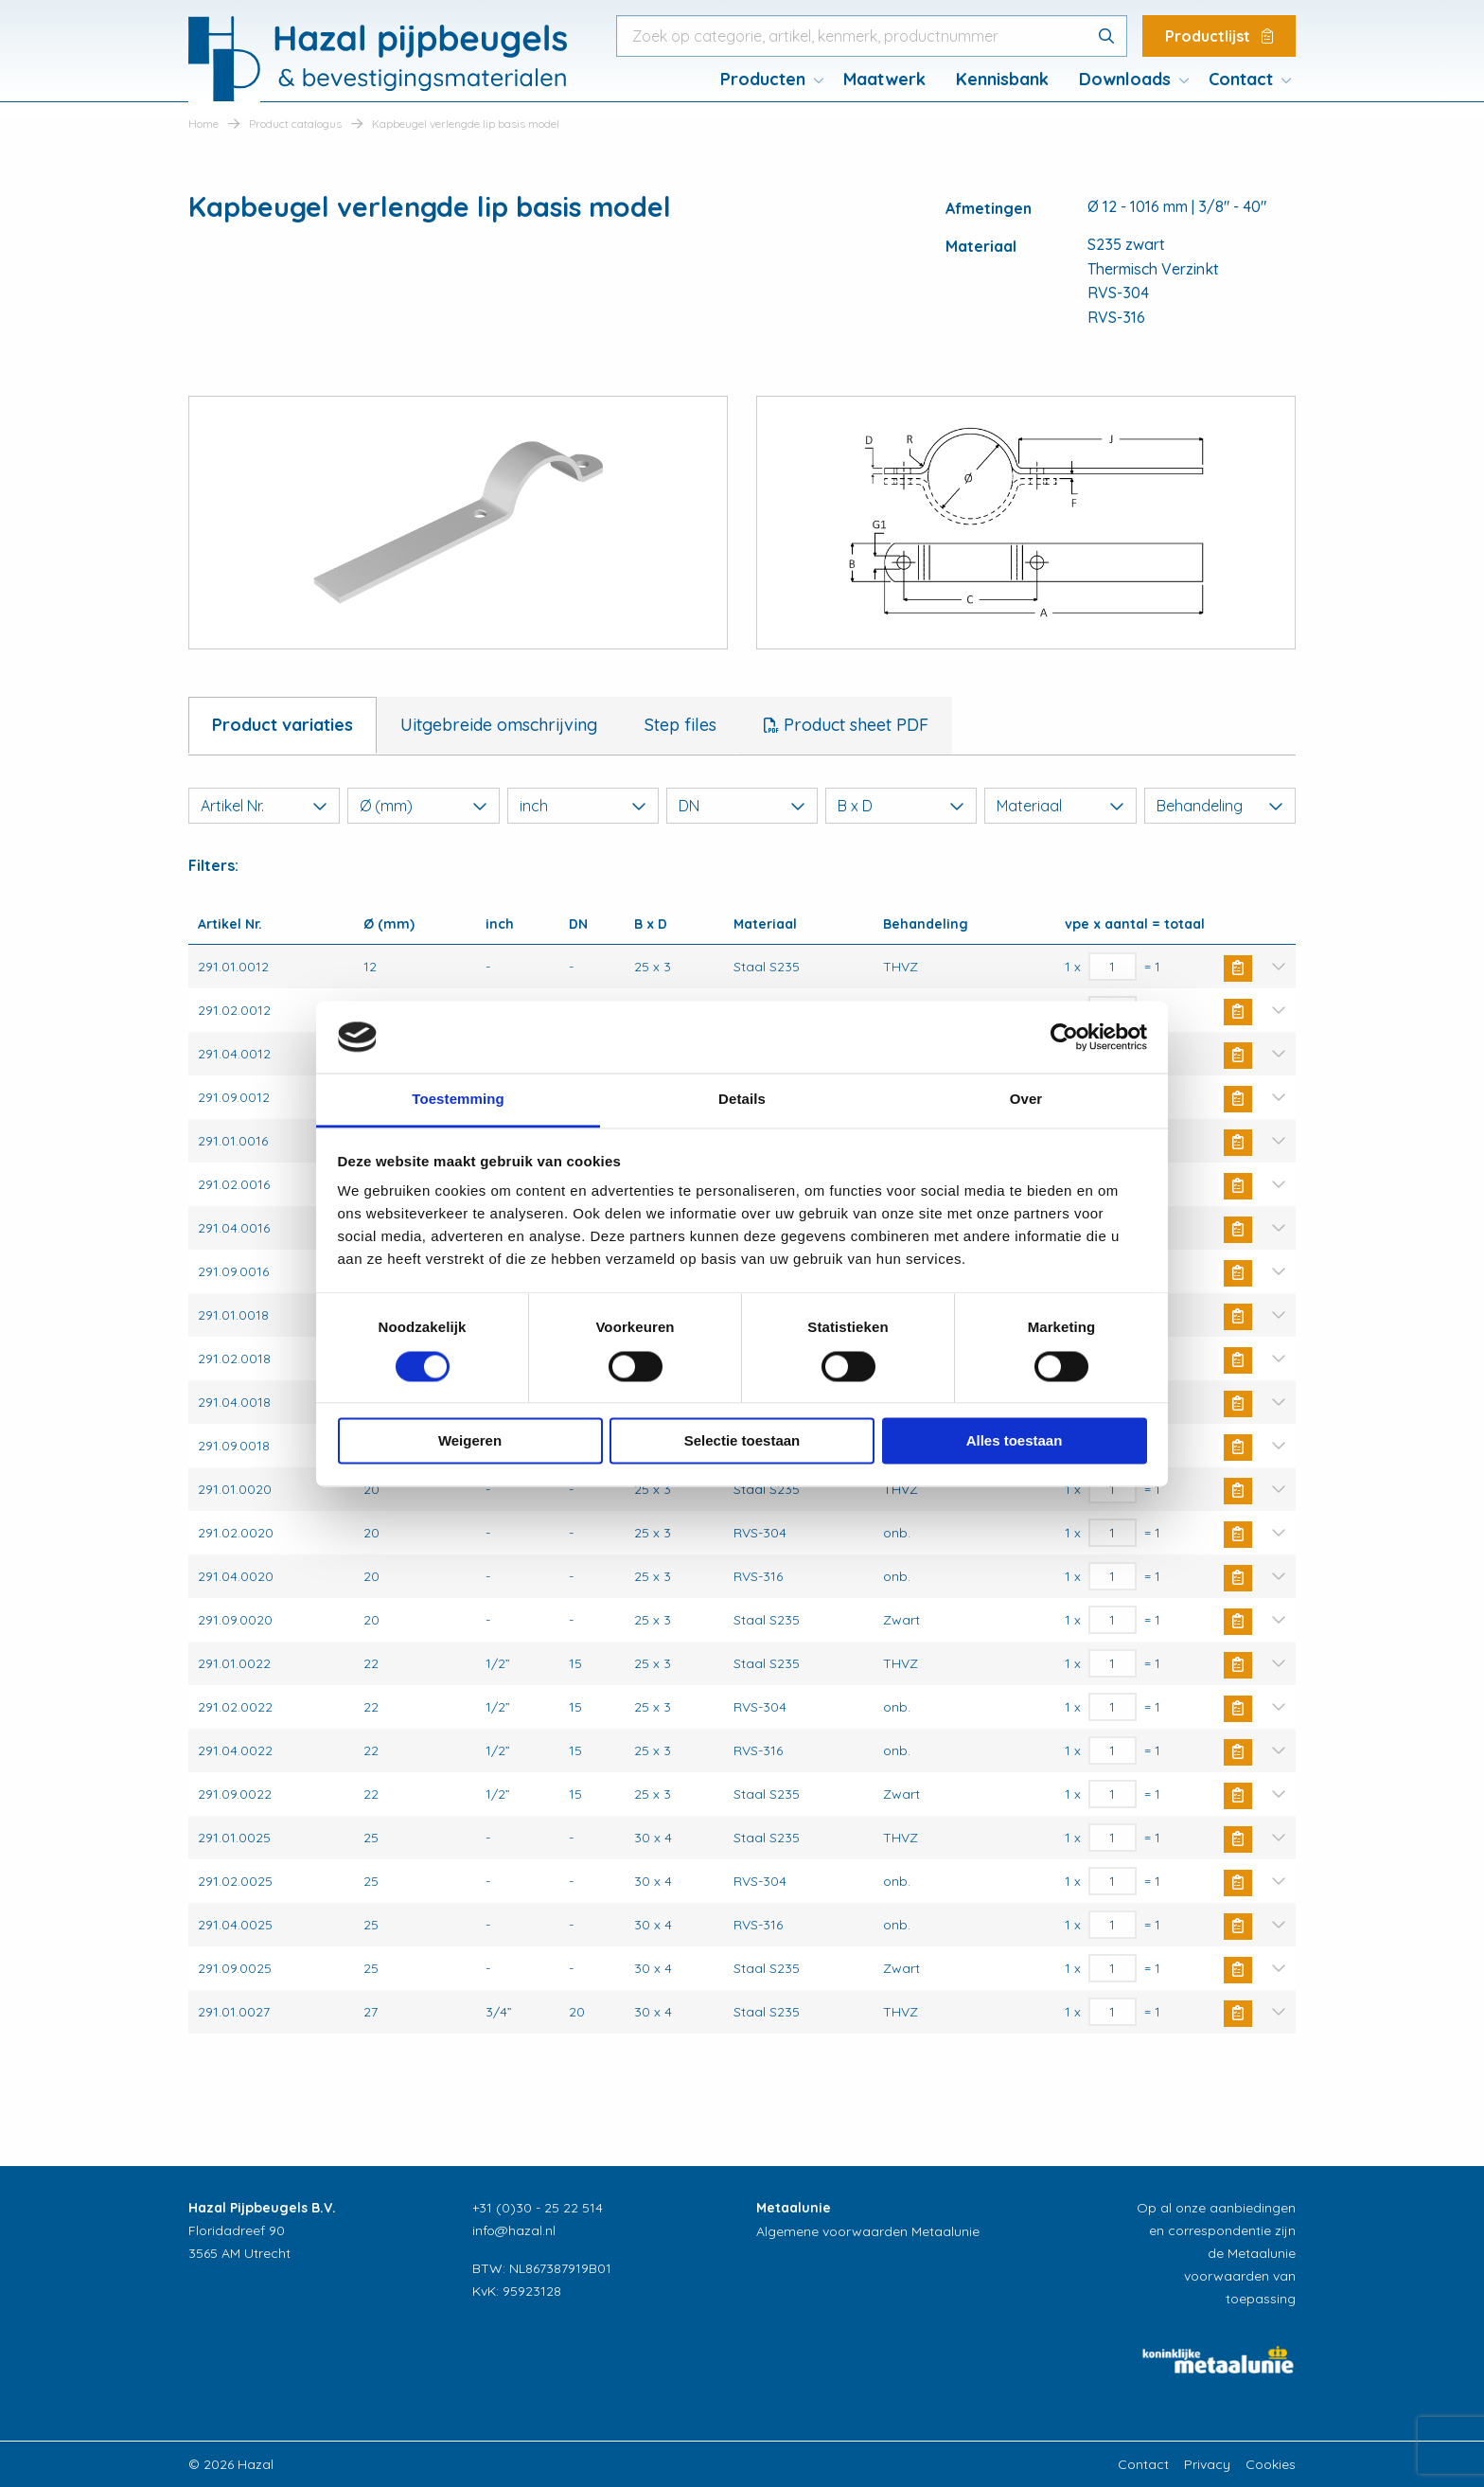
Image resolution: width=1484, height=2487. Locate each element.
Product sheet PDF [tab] (853, 725)
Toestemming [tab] (458, 1100)
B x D (901, 805)
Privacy (1207, 2464)
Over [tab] (1026, 1100)
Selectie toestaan (742, 1441)
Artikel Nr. (264, 805)
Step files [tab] (680, 725)
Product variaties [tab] (282, 725)
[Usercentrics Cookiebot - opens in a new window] (1064, 1036)
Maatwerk (884, 79)
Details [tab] (742, 1100)
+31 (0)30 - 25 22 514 (537, 2207)
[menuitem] (766, 79)
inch (583, 805)
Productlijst (1219, 36)
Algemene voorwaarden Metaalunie (868, 2231)
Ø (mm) (423, 805)
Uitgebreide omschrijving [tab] (498, 725)
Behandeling (1220, 805)
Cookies (1271, 2464)
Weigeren (470, 1441)
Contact (1241, 79)
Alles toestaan (1014, 1441)
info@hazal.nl (514, 2230)
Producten (762, 79)
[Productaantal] (1112, 966)
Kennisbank (1002, 79)
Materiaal (1060, 805)
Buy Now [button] (1238, 968)
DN (742, 805)
